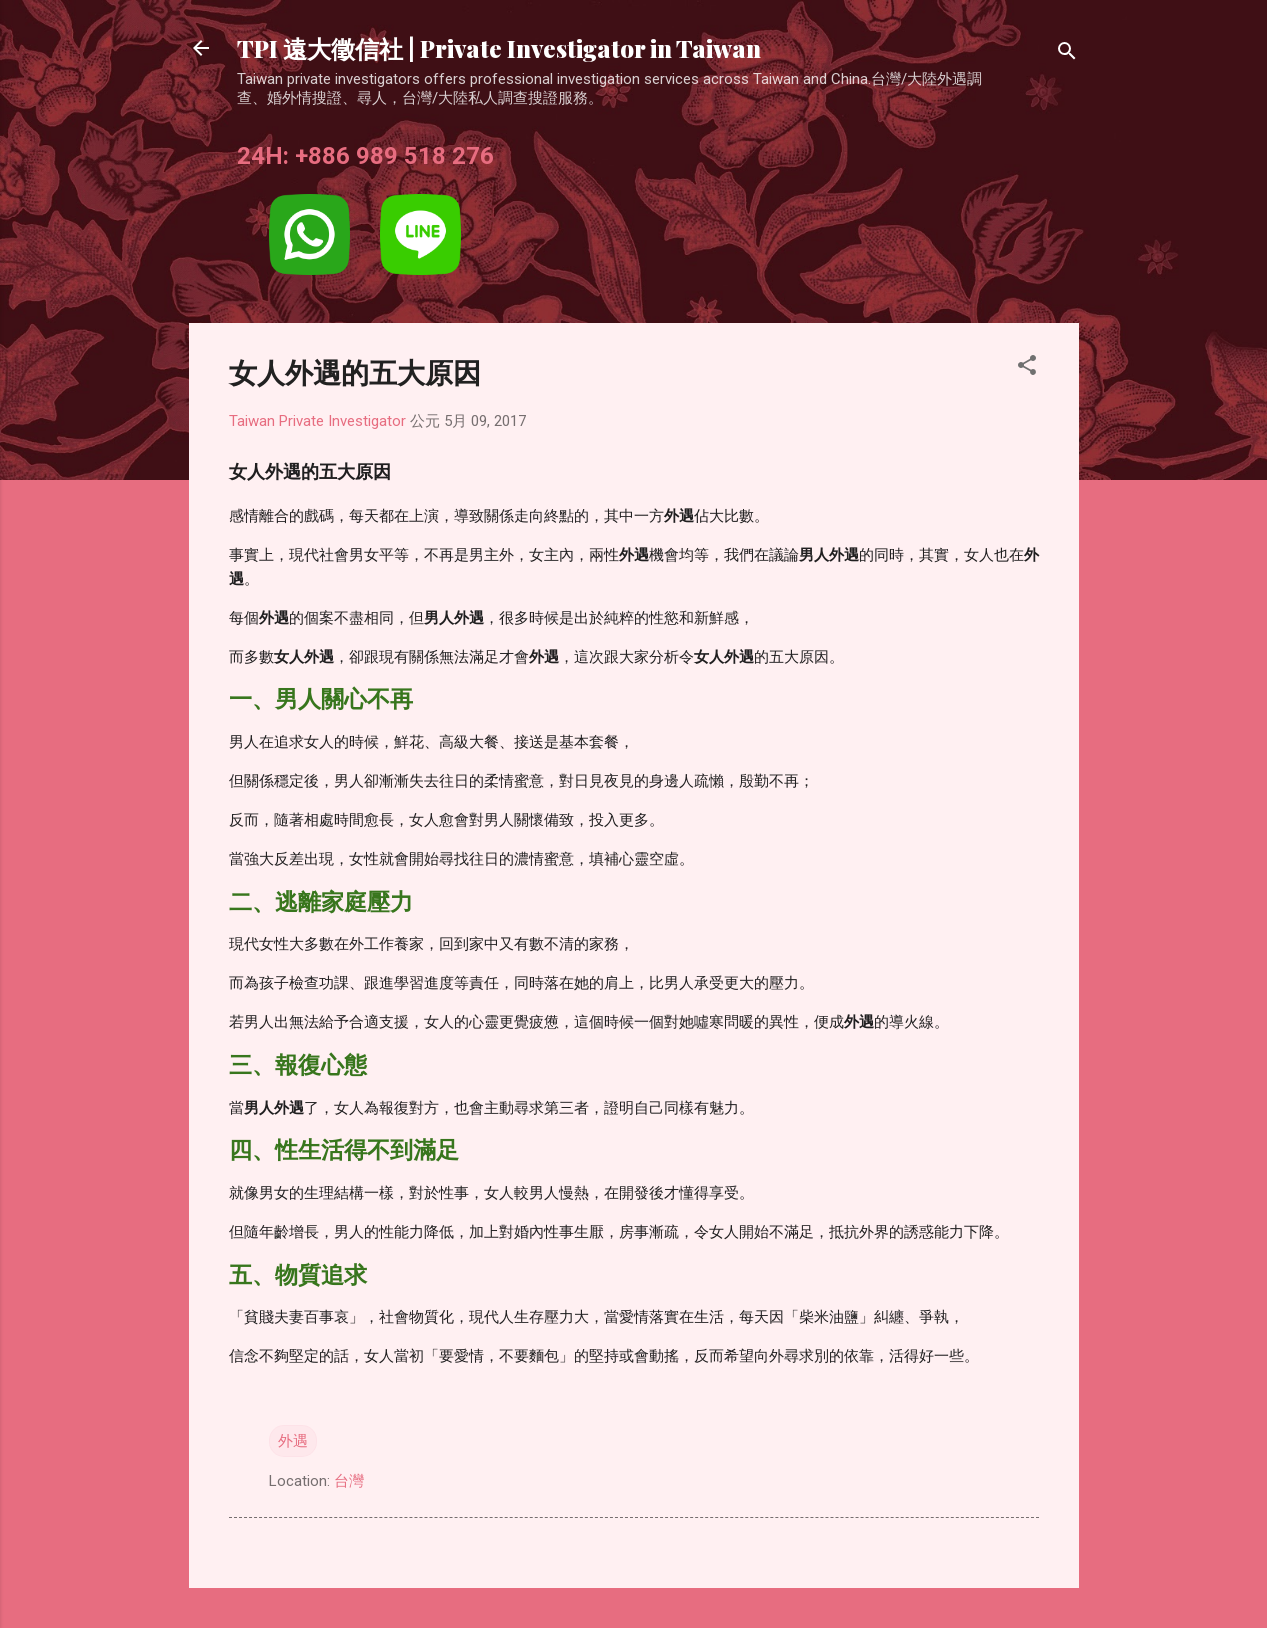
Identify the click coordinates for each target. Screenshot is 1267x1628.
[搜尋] (1067, 54)
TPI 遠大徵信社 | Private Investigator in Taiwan (499, 48)
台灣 (349, 1481)
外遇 (293, 1441)
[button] (1027, 368)
